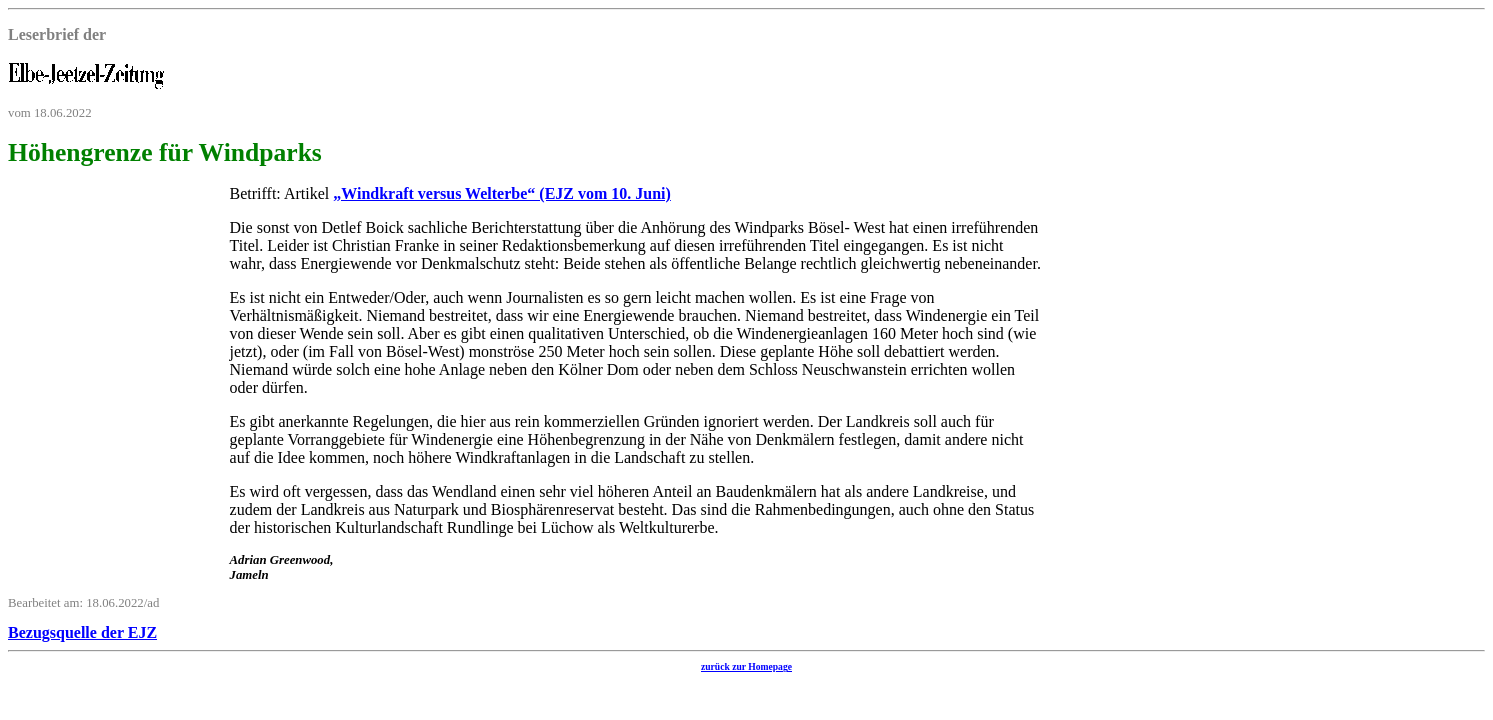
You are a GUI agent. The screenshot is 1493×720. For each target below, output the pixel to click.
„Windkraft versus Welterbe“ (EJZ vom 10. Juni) (502, 193)
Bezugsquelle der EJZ (82, 632)
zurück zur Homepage (746, 666)
